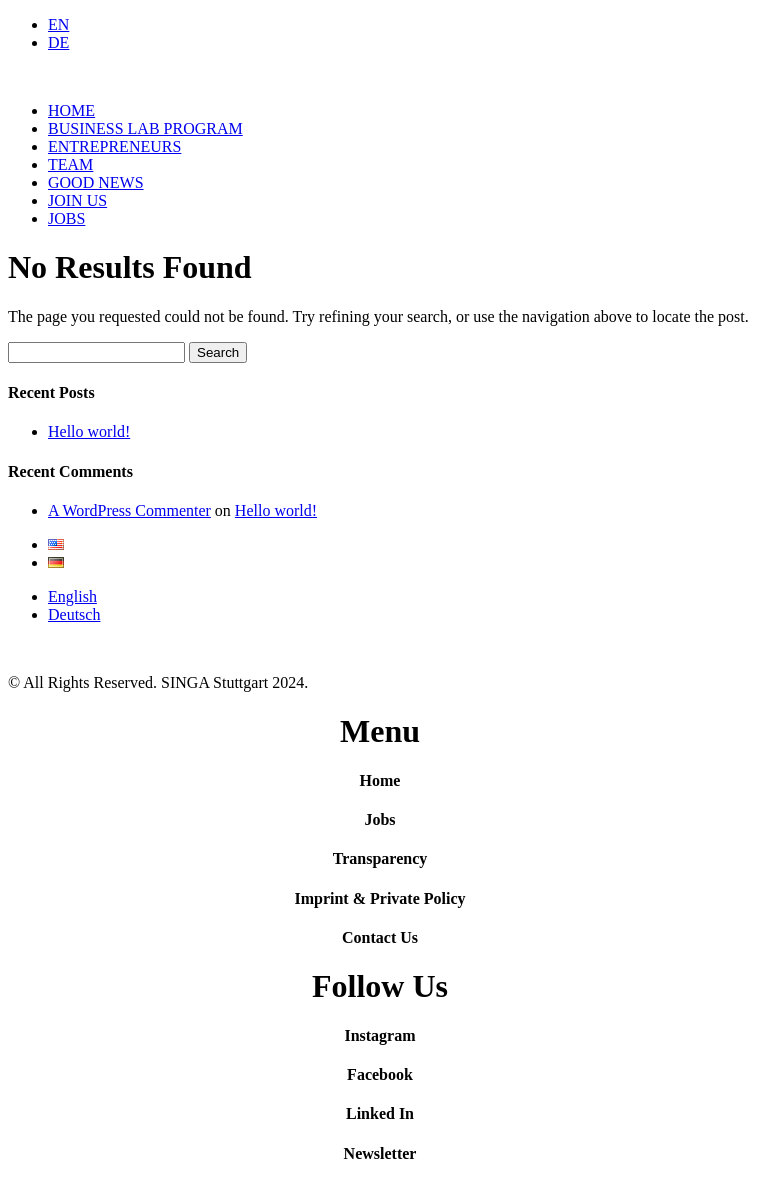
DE (58, 42)
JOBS (66, 218)
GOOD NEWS (96, 182)
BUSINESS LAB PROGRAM (145, 128)
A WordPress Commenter (129, 510)
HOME (71, 110)
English (72, 596)
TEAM (70, 164)
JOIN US (77, 200)
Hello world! (89, 431)
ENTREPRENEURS (114, 146)
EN (58, 24)
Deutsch (74, 614)
